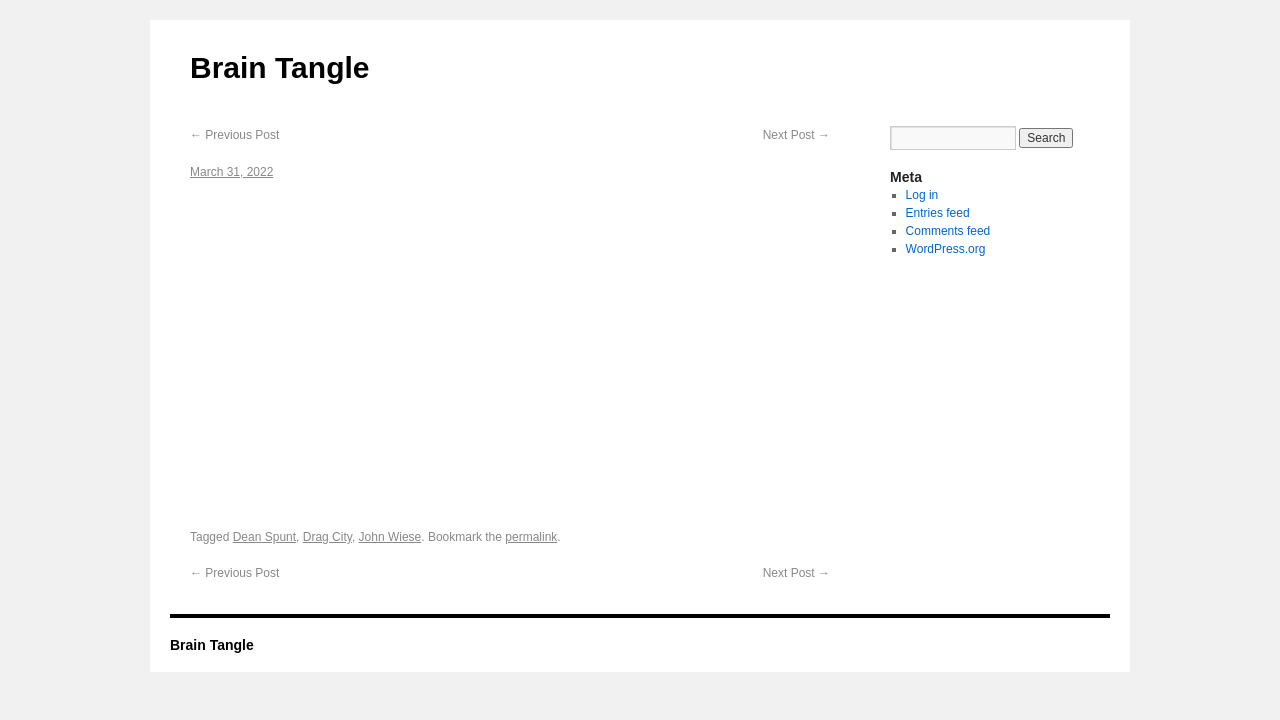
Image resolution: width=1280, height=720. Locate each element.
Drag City (327, 537)
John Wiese (390, 537)
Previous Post (234, 135)
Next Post (796, 135)
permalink (531, 537)
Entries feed (938, 213)
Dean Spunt (264, 537)
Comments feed (948, 231)
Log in (922, 195)
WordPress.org (946, 249)
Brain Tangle (279, 67)
